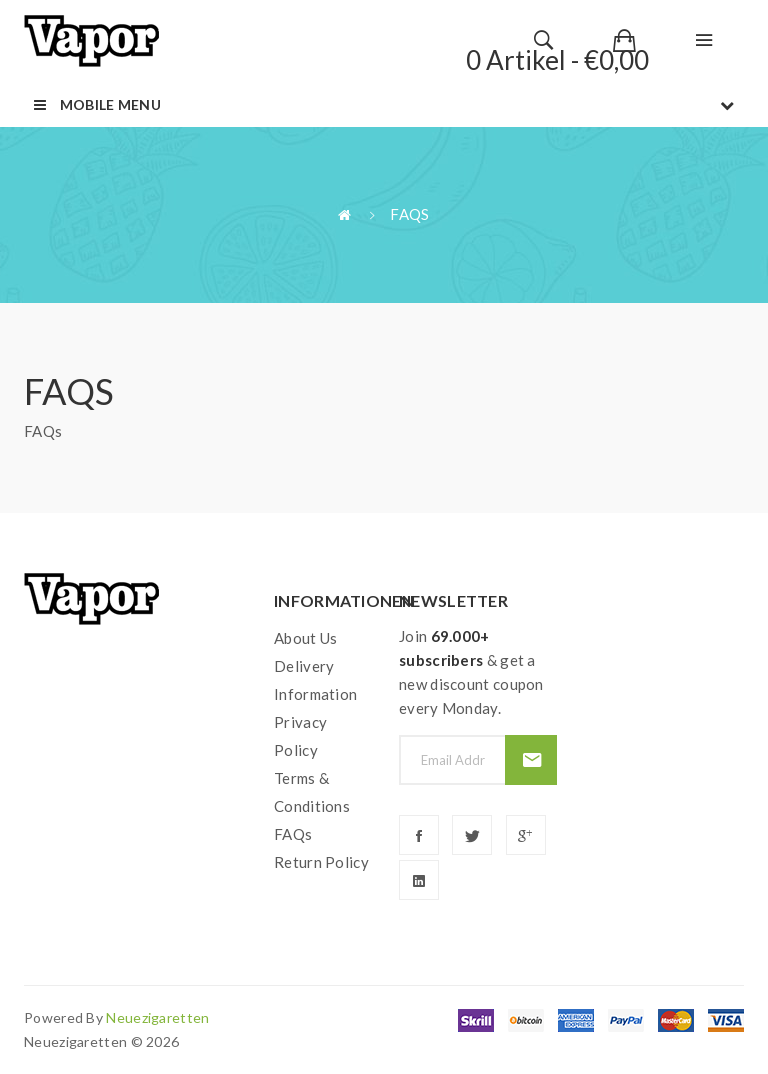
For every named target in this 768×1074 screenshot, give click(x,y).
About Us (305, 638)
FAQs (409, 214)
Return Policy (321, 862)
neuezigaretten (157, 1017)
